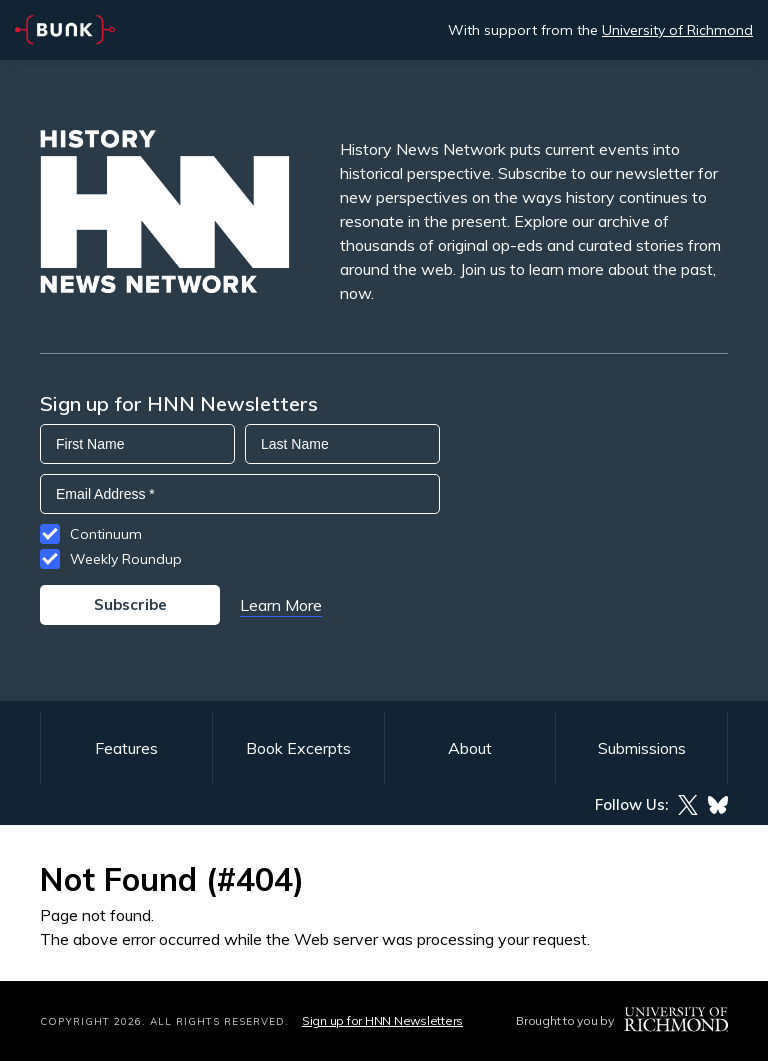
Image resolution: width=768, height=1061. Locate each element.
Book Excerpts (298, 748)
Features (126, 748)
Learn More (281, 605)
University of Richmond (677, 30)
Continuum (106, 534)
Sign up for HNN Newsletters (382, 1020)
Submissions (642, 748)
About (470, 748)
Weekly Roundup (126, 559)
